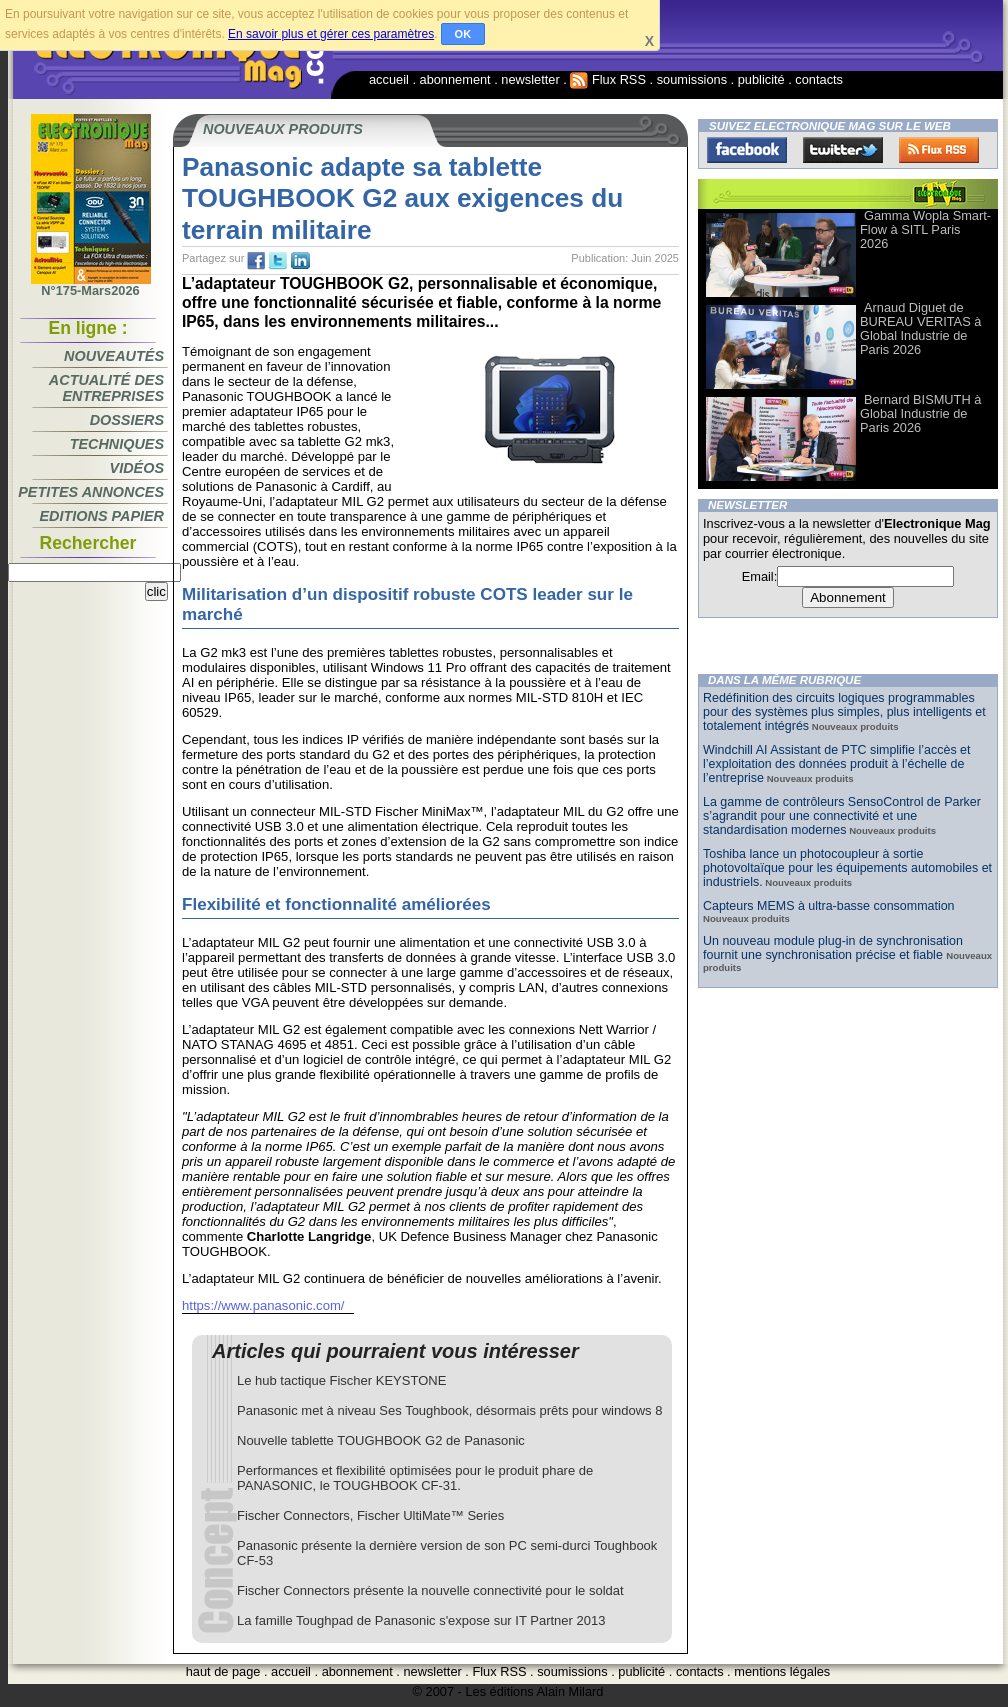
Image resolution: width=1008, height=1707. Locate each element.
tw (278, 261)
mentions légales (782, 1671)
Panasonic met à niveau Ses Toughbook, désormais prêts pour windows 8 (449, 1410)
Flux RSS (608, 79)
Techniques (117, 444)
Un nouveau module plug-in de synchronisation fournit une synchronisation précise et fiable (833, 948)
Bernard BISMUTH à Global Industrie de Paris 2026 (920, 413)
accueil (389, 79)
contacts (819, 79)
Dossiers (127, 420)
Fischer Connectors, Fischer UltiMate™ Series (370, 1515)
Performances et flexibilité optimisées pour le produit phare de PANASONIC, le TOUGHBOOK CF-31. (415, 1478)
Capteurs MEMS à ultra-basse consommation (829, 906)
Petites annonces (91, 492)
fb (256, 261)
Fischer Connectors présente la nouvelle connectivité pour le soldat (430, 1590)
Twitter (843, 150)
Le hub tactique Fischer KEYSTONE (341, 1380)
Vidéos (137, 468)
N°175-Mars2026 (91, 285)
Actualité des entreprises (106, 388)
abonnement (455, 79)
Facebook (747, 150)
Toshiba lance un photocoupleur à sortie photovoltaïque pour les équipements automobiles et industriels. (847, 868)
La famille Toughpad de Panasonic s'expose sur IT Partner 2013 (421, 1620)
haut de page (223, 1671)
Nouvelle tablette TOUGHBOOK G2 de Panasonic (381, 1440)
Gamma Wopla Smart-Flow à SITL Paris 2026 (925, 229)
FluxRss (939, 150)
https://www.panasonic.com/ (263, 1305)
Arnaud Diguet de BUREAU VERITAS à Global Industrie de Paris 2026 (920, 328)
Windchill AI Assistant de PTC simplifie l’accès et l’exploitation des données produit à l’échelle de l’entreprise (836, 764)
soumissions (692, 79)
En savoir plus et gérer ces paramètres (331, 34)
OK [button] (463, 34)
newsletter (530, 79)
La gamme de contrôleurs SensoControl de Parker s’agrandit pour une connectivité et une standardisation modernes (842, 816)
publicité (761, 79)
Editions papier (102, 516)
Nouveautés (114, 356)
